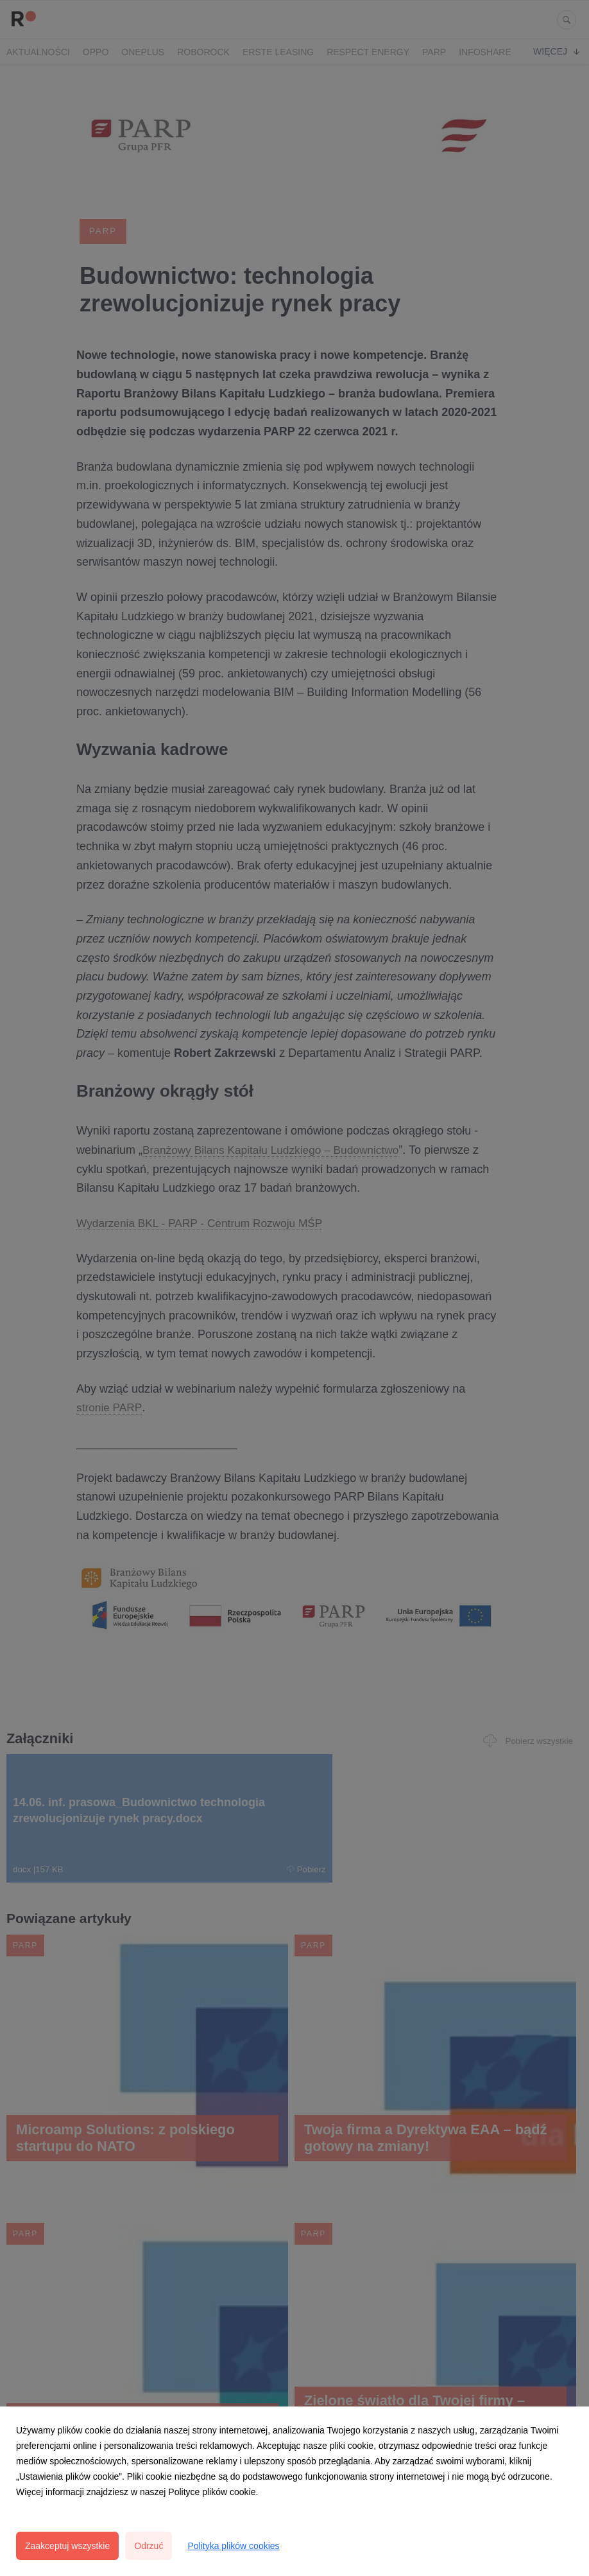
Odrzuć (148, 2546)
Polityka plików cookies (233, 2546)
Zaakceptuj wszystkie (67, 2546)
